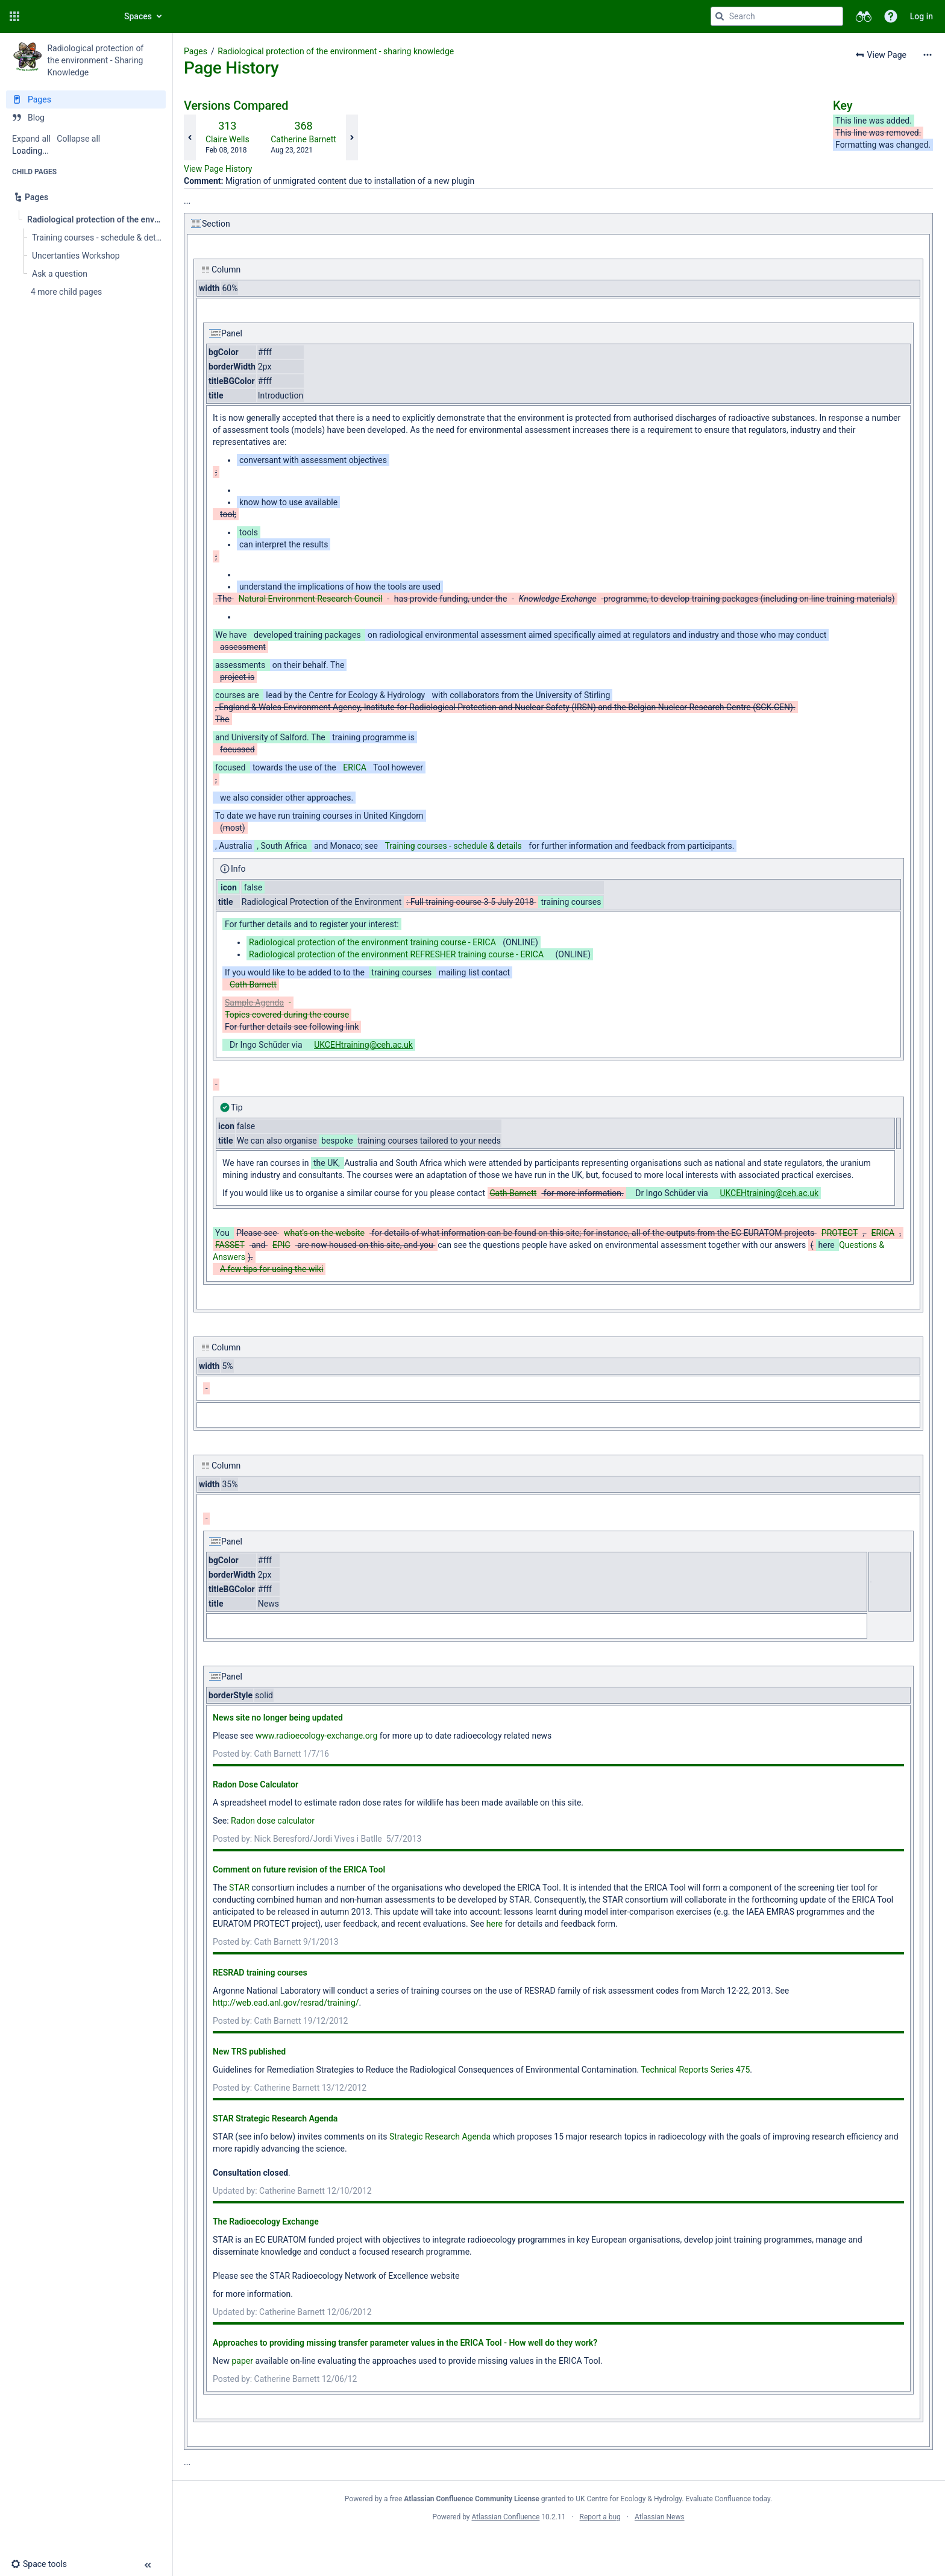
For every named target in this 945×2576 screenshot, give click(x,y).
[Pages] (86, 99)
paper (242, 2361)
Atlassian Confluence (506, 2517)
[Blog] (86, 118)
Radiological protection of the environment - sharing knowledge (336, 51)
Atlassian (558, 2543)
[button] (14, 16)
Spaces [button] (138, 16)
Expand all (31, 138)
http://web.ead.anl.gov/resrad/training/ (286, 2003)
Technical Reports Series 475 (695, 2069)
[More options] (927, 55)
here (494, 1924)
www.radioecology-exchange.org (316, 1735)
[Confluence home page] (67, 16)
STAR (239, 1887)
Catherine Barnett (303, 139)
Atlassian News (660, 2517)
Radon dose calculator (273, 1820)
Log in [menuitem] (921, 16)
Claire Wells (228, 139)
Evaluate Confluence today (728, 2499)
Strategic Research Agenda (441, 2136)
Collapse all (78, 138)
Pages (195, 51)
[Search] (719, 16)
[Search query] (777, 16)
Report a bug (600, 2517)
